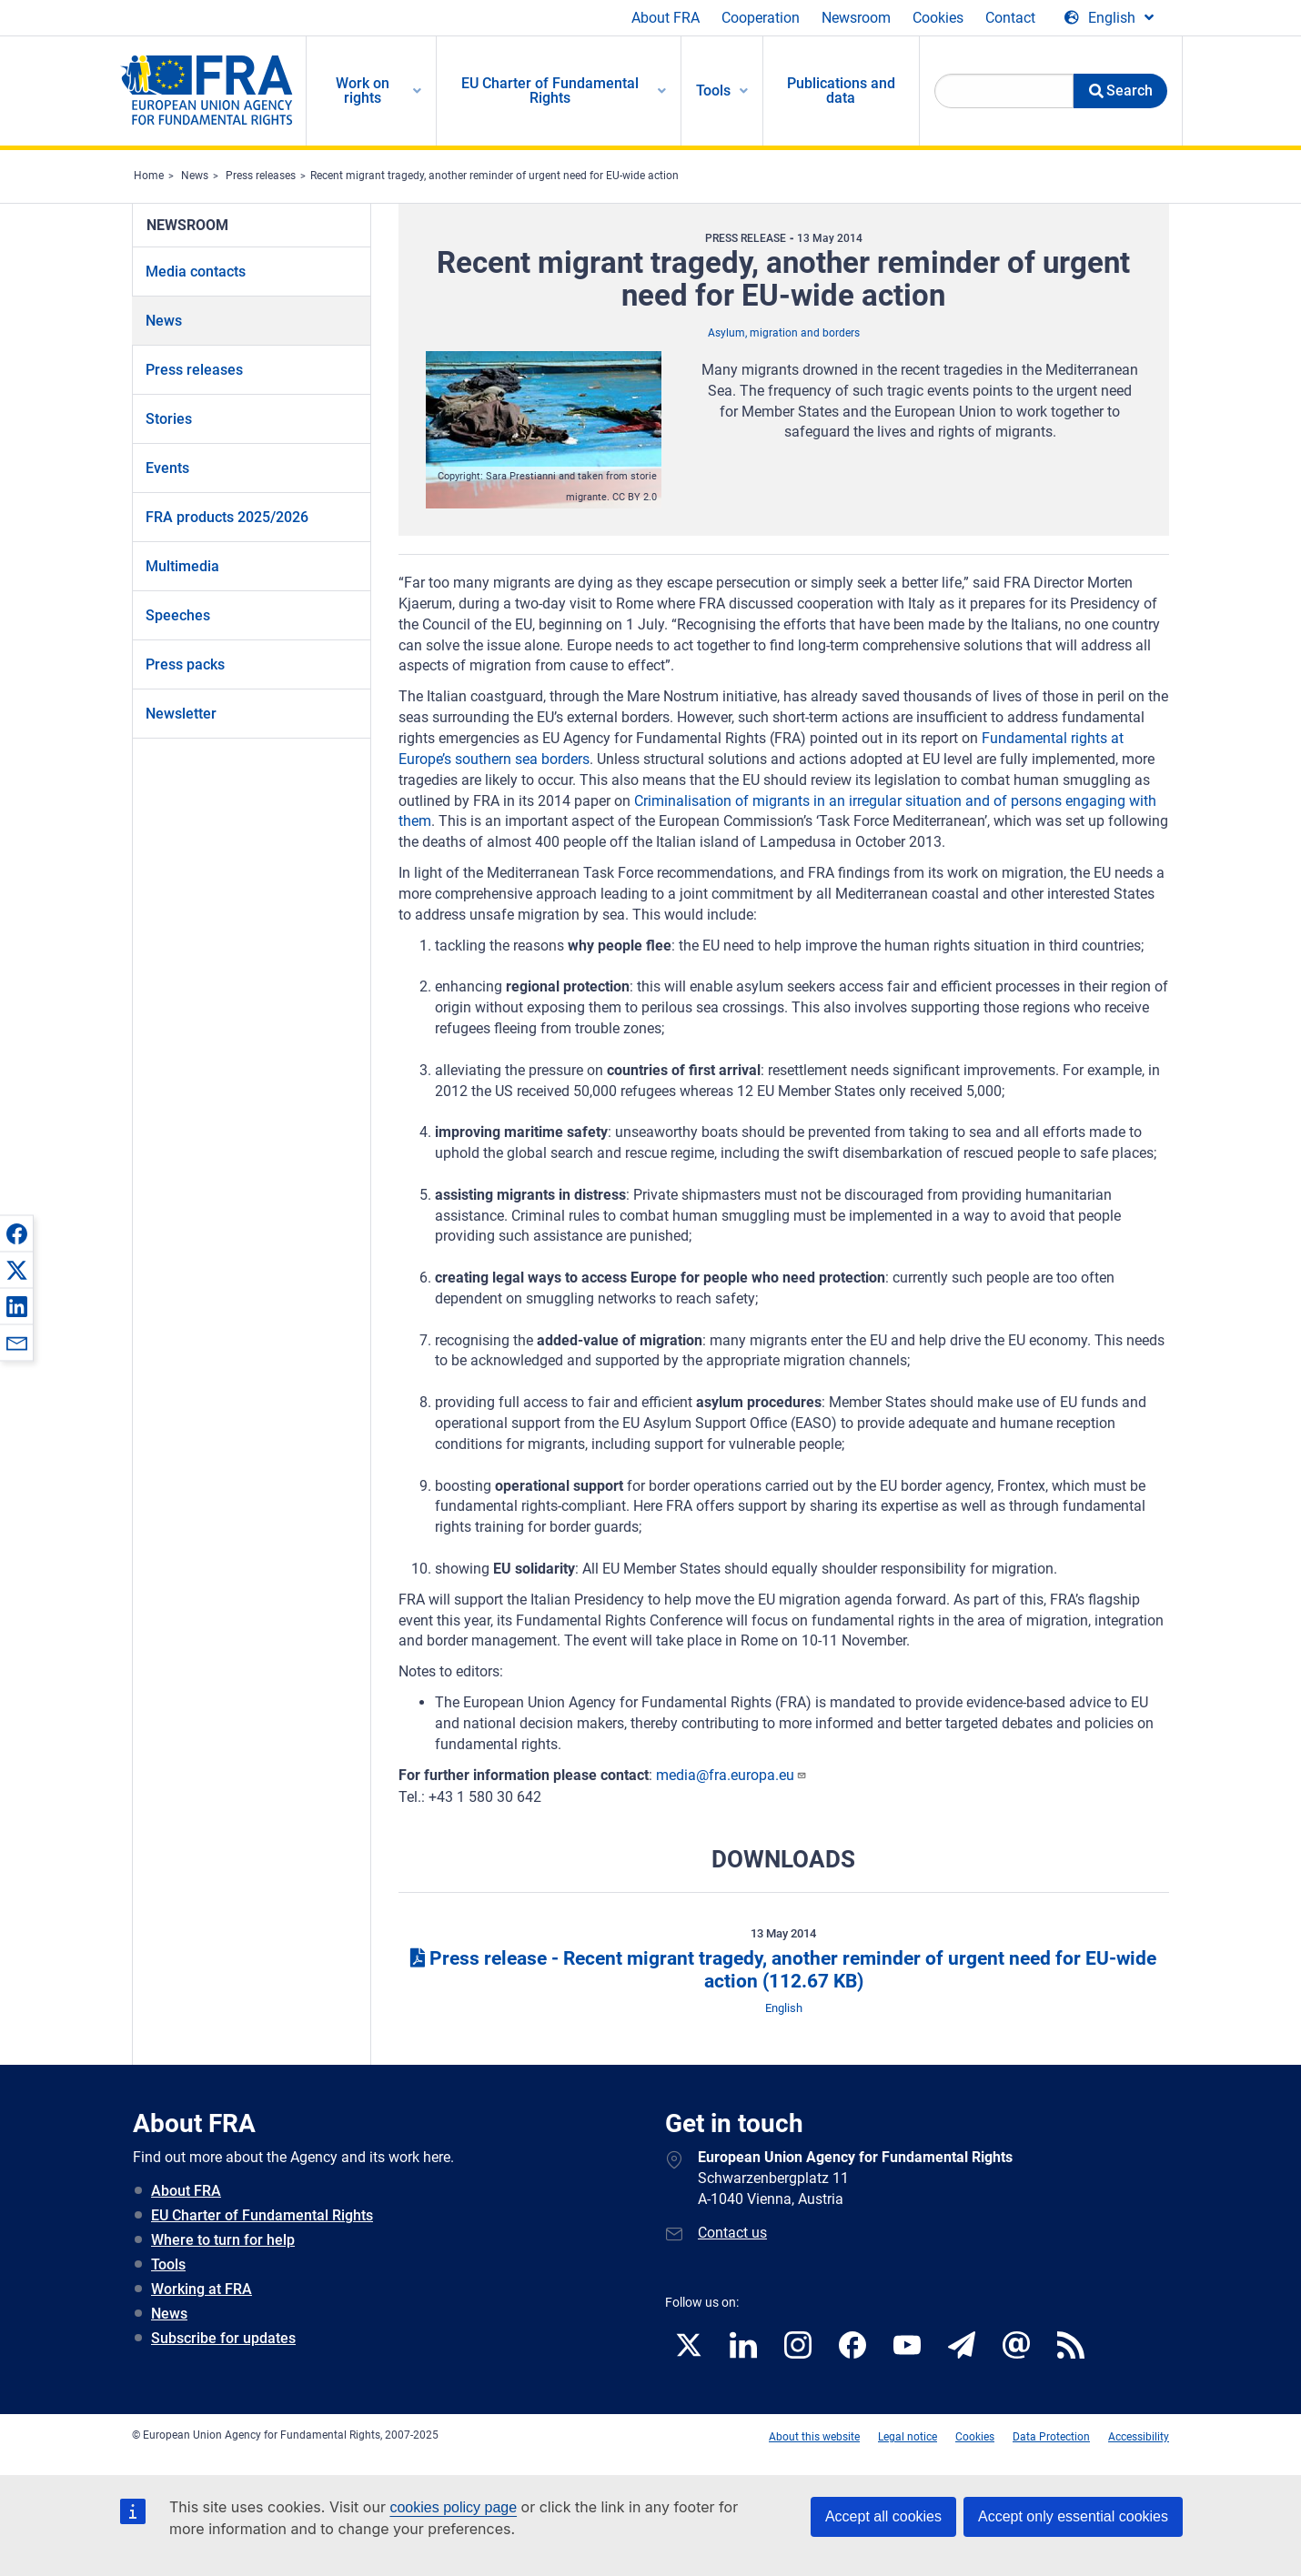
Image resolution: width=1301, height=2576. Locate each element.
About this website (814, 2436)
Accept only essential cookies (1073, 2516)
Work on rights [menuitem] (362, 90)
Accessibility (1138, 2436)
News (194, 175)
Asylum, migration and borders (784, 333)
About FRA (665, 17)
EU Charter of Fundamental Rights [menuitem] (550, 90)
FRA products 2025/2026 (227, 517)
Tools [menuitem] (713, 90)
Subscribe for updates (223, 2338)
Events (167, 468)
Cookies (938, 17)
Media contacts (196, 271)
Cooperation (760, 17)
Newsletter (181, 713)
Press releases (261, 175)
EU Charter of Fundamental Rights (262, 2215)
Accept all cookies (883, 2516)
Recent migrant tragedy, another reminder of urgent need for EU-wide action (494, 175)
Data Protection (1051, 2436)
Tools (168, 2264)
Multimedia (182, 566)
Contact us (732, 2232)
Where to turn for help (223, 2240)
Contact (1010, 17)
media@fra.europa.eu (731, 1775)
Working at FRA (201, 2289)
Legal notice (907, 2436)
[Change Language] (1109, 18)
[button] (16, 1233)
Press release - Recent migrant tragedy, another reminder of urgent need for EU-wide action (783, 1969)
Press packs (185, 664)
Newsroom (856, 17)
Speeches (178, 615)
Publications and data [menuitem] (841, 90)
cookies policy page (453, 2507)
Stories (169, 419)
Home (149, 175)
